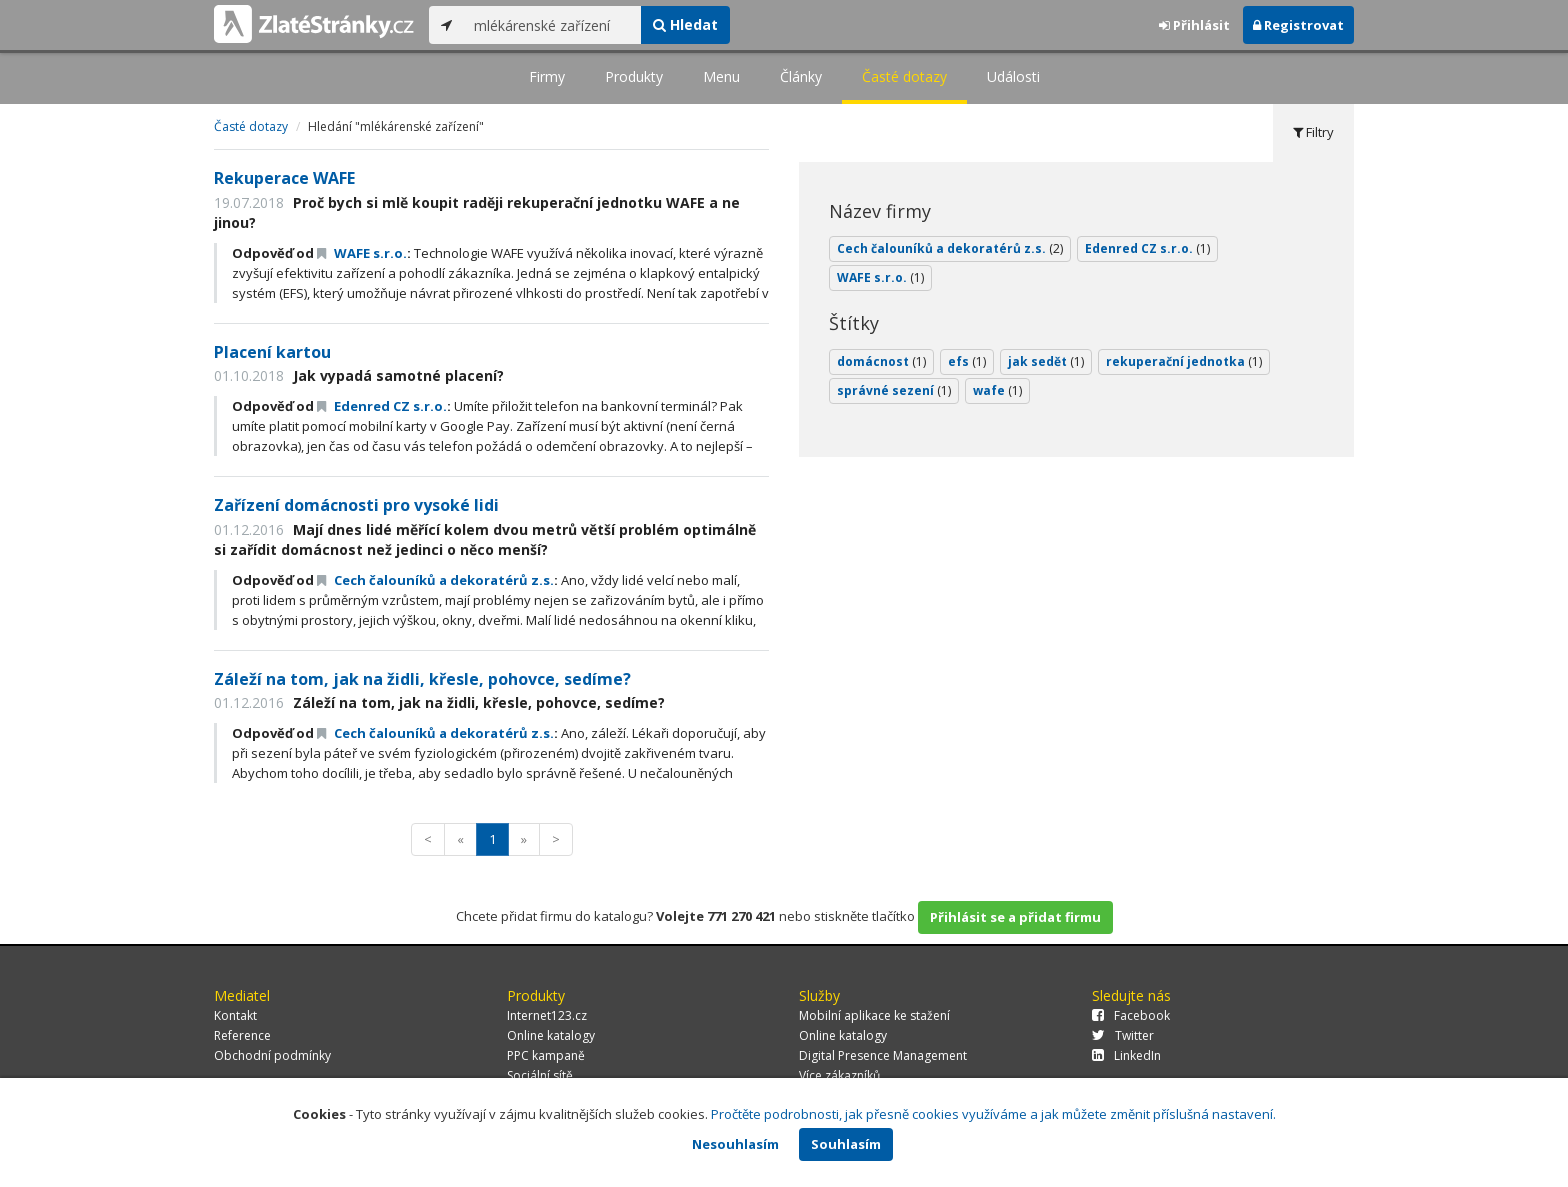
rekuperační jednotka (1184, 361)
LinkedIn (1126, 1055)
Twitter (1123, 1035)
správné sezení (894, 390)
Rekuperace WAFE (284, 178)
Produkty (634, 76)
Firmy (547, 76)
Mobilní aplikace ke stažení (874, 1015)
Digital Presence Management (883, 1055)
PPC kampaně (546, 1055)
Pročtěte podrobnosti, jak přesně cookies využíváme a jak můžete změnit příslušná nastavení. (993, 1114)
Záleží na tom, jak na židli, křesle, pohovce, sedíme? (422, 679)
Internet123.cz (547, 1015)
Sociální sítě (540, 1075)
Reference (242, 1035)
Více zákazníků (839, 1075)
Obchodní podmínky (272, 1055)
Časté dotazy (904, 76)
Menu (721, 76)
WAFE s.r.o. (362, 253)
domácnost (881, 361)
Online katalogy (551, 1035)
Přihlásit (1194, 25)
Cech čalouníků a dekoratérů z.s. (435, 580)
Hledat (685, 24)
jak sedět (1046, 361)
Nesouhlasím (735, 1144)
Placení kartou (272, 352)
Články (801, 76)
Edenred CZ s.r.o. (382, 406)
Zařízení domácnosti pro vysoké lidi (356, 505)
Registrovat (1298, 25)
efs (967, 361)
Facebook (1131, 1015)
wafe (997, 390)
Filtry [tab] (1313, 132)
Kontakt (235, 1015)
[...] (552, 25)
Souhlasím (846, 1144)
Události (1013, 76)
